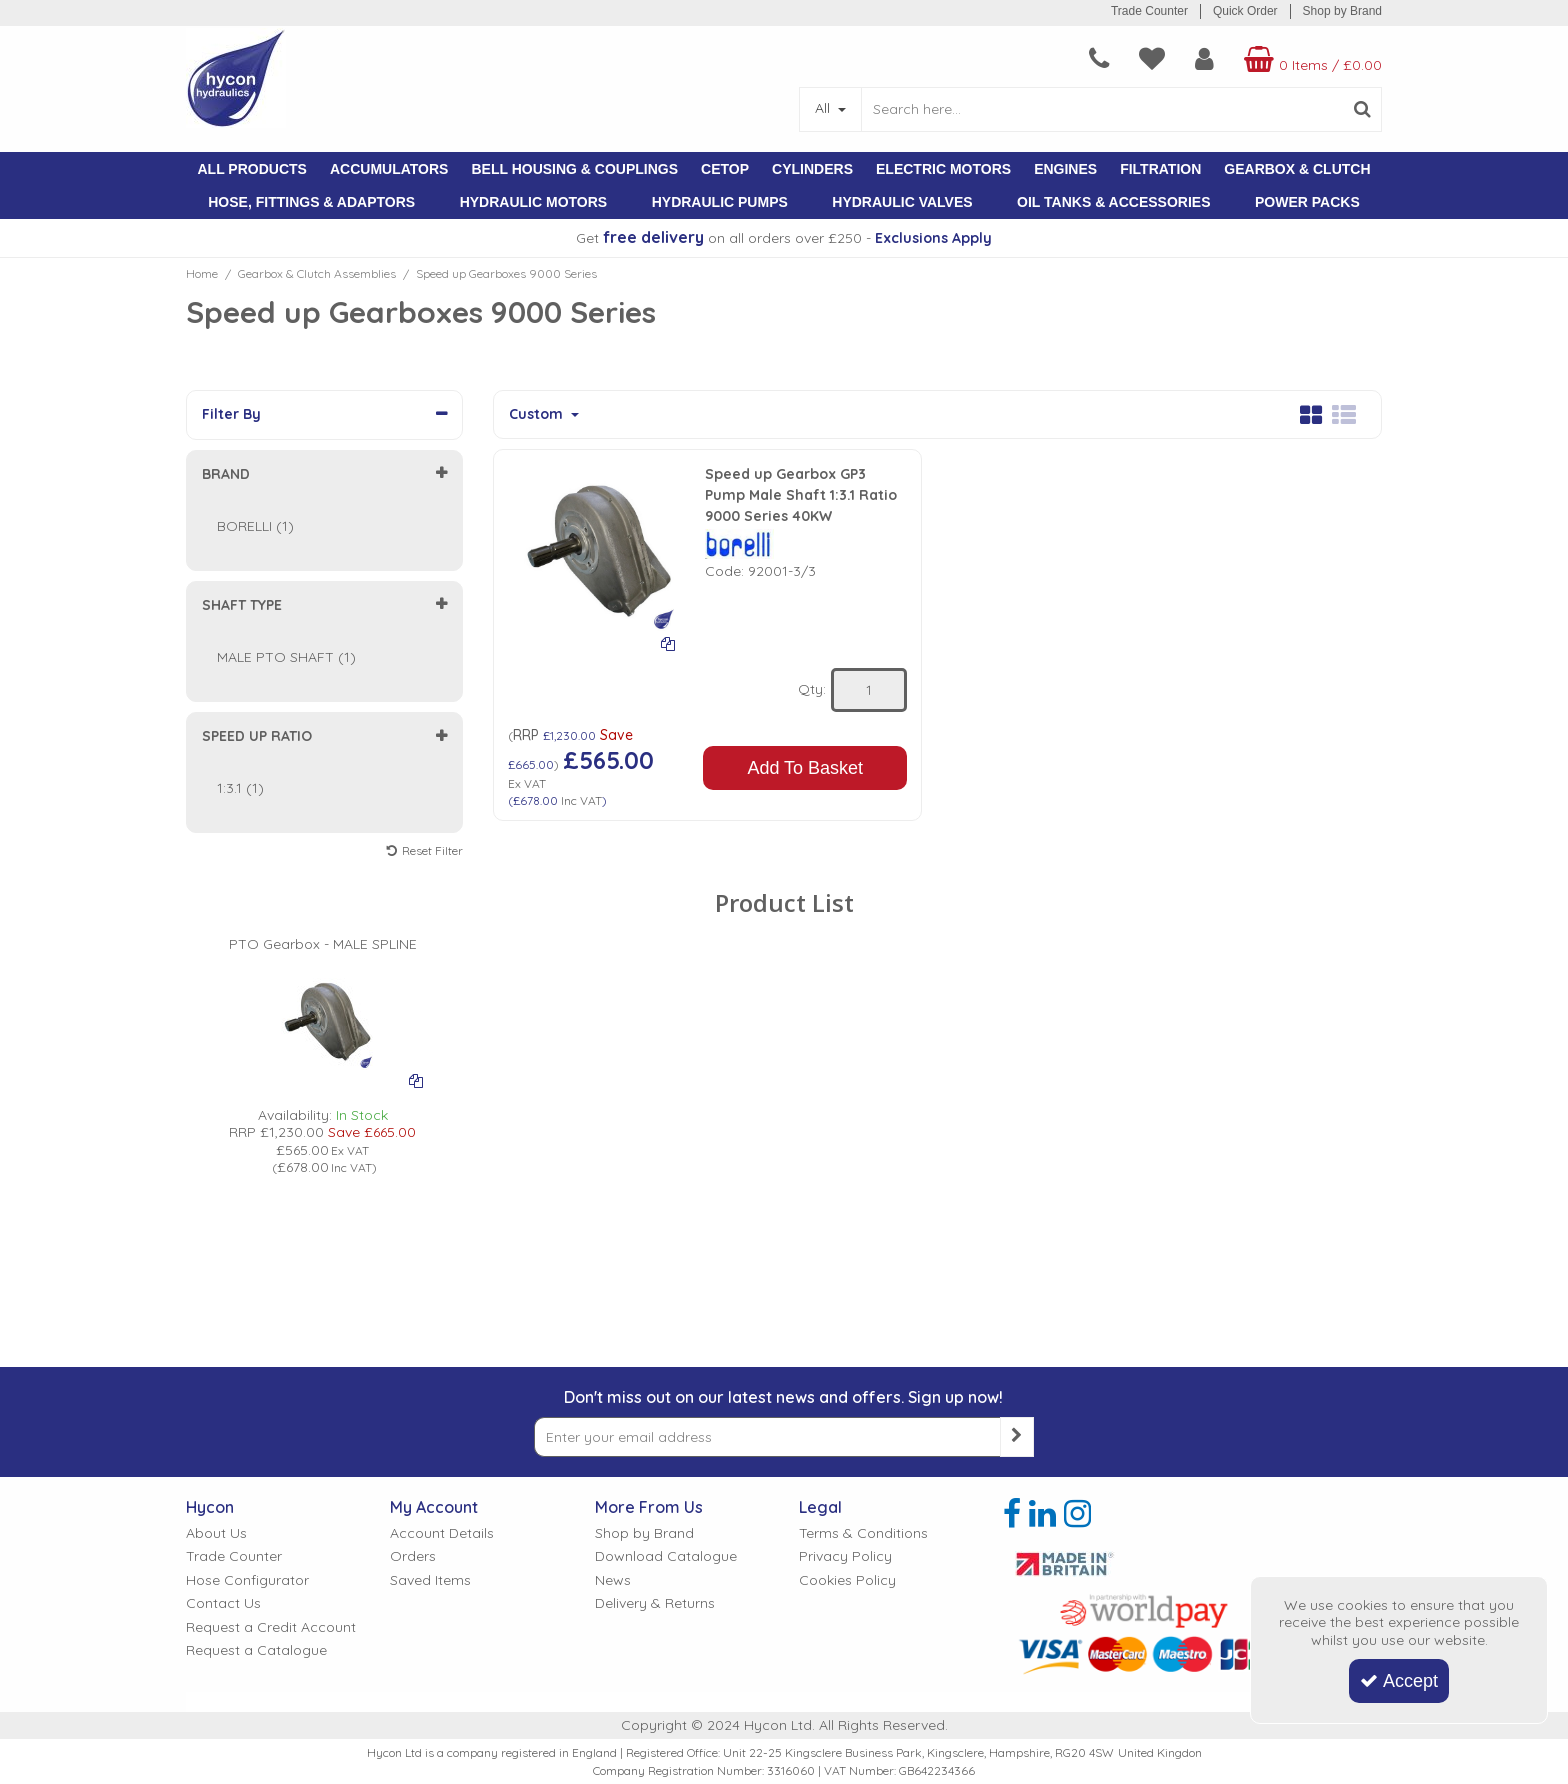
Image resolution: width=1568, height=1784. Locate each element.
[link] (1012, 1305)
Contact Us (223, 1394)
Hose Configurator (247, 1371)
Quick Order (1245, 11)
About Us (216, 1324)
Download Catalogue (666, 1347)
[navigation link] (1099, 59)
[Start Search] (1362, 109)
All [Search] (824, 108)
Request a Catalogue (256, 1441)
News (613, 1371)
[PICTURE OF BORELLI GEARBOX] (323, 982)
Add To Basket (805, 768)
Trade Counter (1149, 11)
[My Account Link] (1204, 59)
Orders (413, 1347)
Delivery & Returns (655, 1394)
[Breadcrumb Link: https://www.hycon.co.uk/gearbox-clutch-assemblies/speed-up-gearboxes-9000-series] (506, 273)
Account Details (442, 1324)
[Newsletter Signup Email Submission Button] (1017, 1228)
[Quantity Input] (869, 690)
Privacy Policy (845, 1347)
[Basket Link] (1310, 59)
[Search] (1102, 109)
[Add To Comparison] (668, 643)
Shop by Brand (1342, 11)
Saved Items (430, 1371)
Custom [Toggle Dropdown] (538, 414)
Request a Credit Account (271, 1418)
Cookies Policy (847, 1371)
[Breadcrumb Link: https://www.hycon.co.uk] (202, 273)
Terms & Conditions (863, 1324)
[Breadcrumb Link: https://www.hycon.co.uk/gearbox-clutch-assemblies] (317, 273)
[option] (322, 1019)
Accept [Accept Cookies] (1399, 1681)
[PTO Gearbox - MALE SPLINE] (323, 907)
